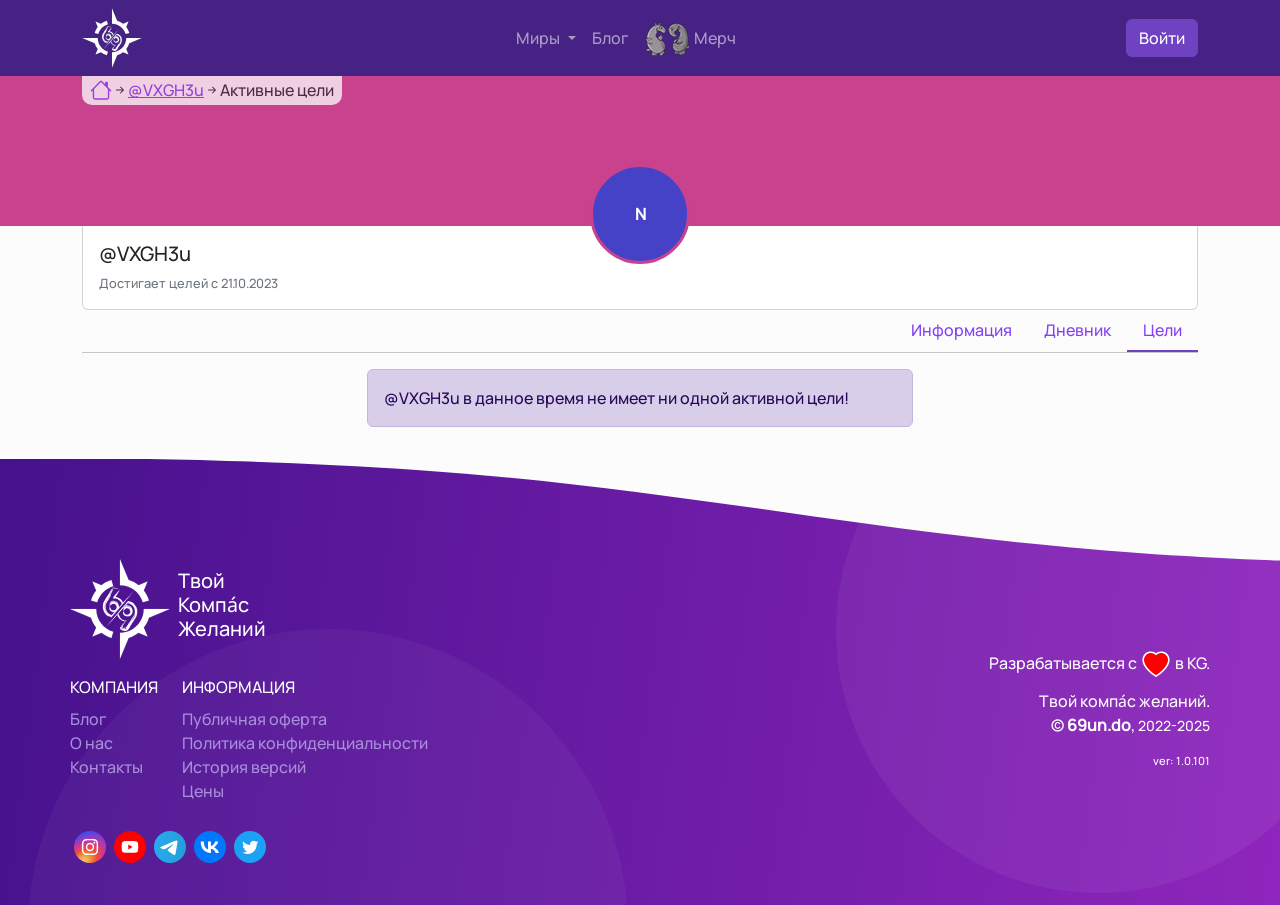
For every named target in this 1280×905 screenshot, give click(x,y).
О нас (91, 743)
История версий (244, 767)
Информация (961, 330)
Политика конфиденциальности (305, 743)
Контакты (106, 767)
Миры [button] (539, 38)
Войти (1162, 38)
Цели (1162, 330)
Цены (203, 791)
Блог (610, 38)
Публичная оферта (254, 719)
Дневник (1077, 330)
